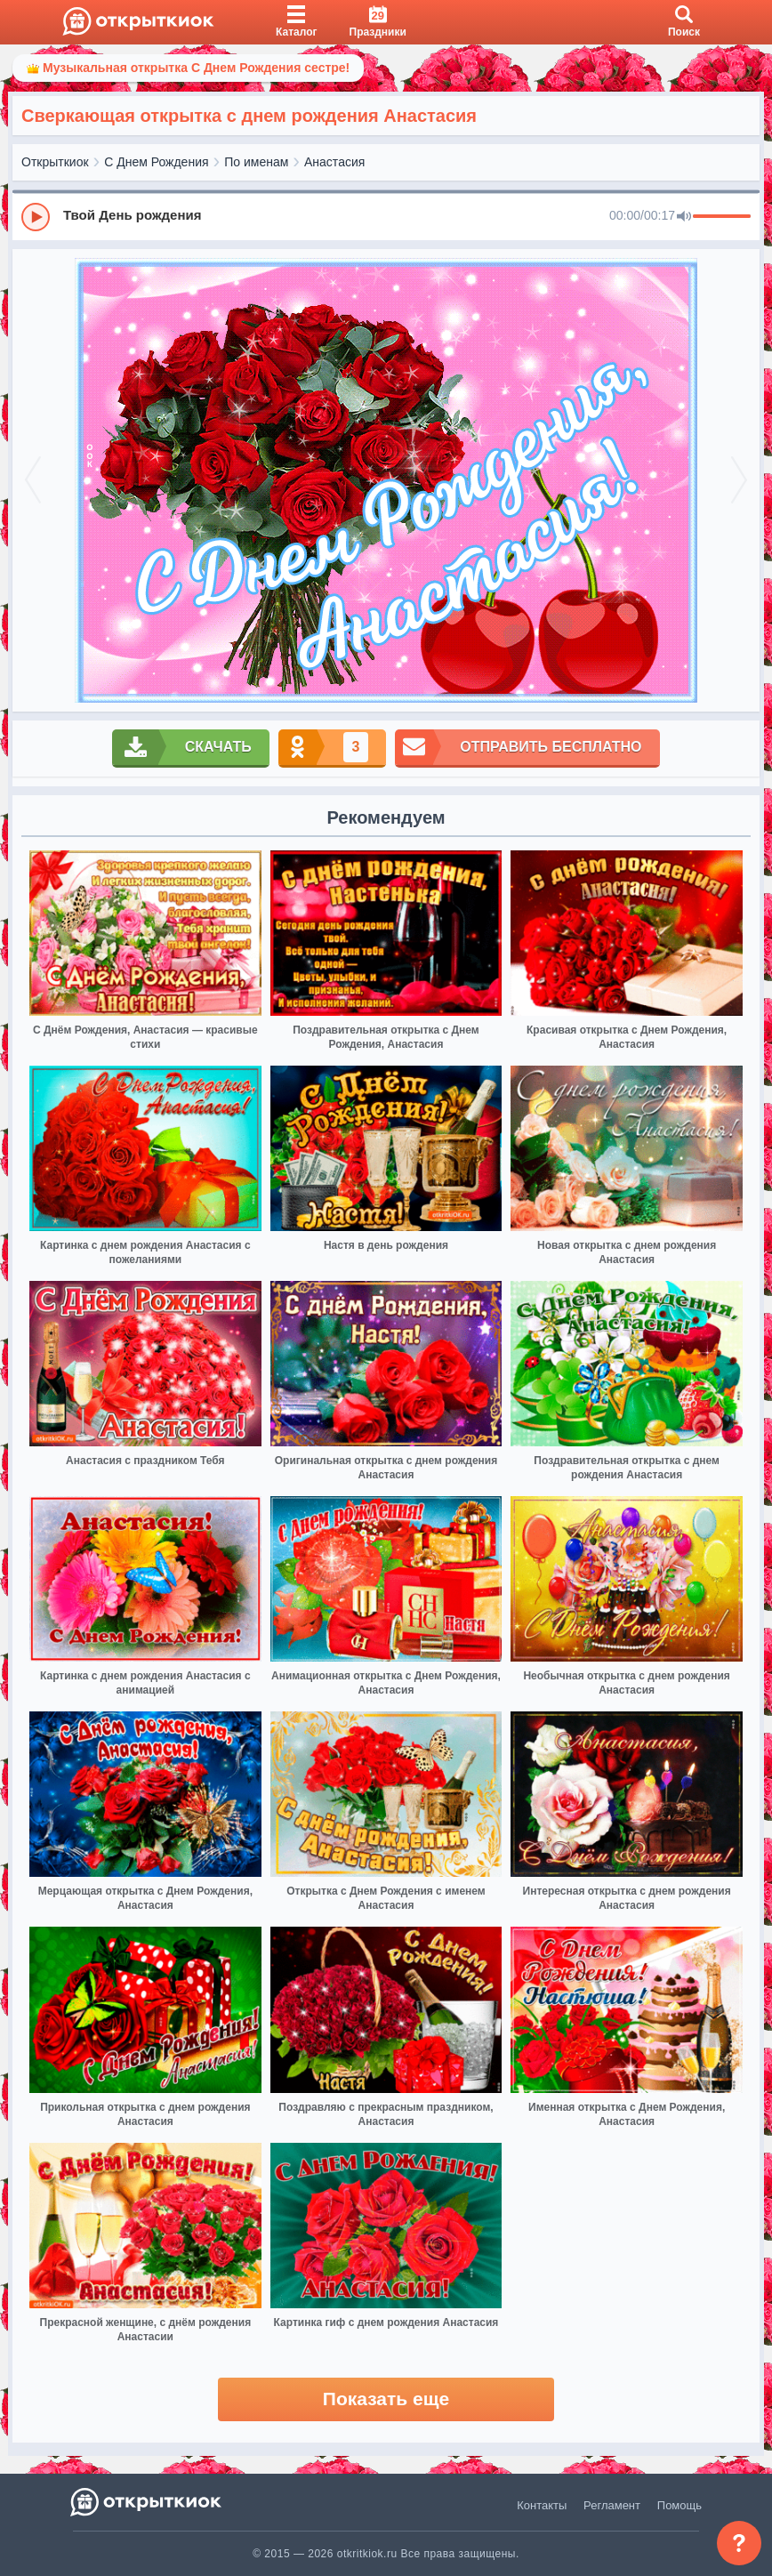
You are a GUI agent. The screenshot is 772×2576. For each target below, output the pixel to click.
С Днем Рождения (156, 162)
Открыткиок (55, 162)
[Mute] (684, 217)
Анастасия (334, 162)
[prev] (43, 480)
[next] (728, 480)
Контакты (542, 2505)
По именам (256, 162)
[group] (386, 216)
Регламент (611, 2505)
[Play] (35, 217)
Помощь (679, 2505)
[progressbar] (722, 217)
